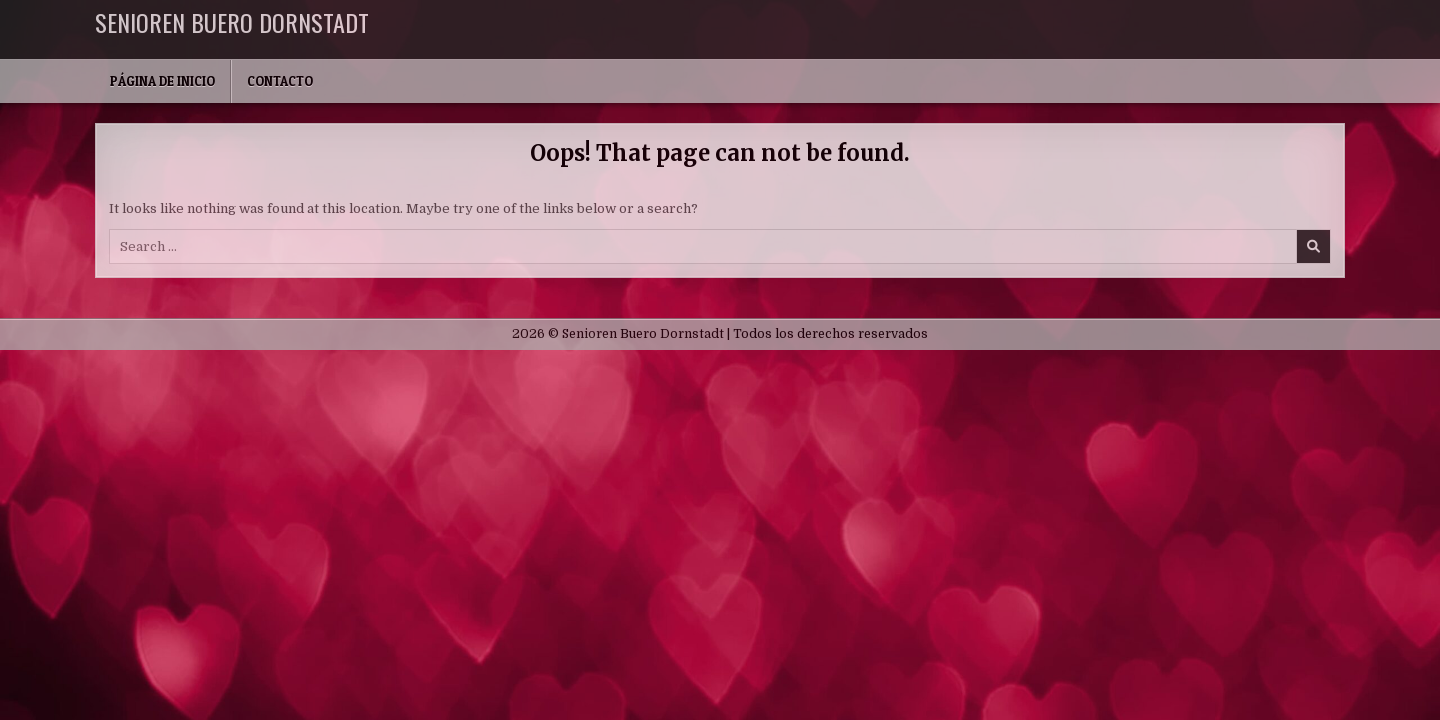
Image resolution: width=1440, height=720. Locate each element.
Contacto (280, 81)
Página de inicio (162, 81)
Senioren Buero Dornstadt (232, 22)
